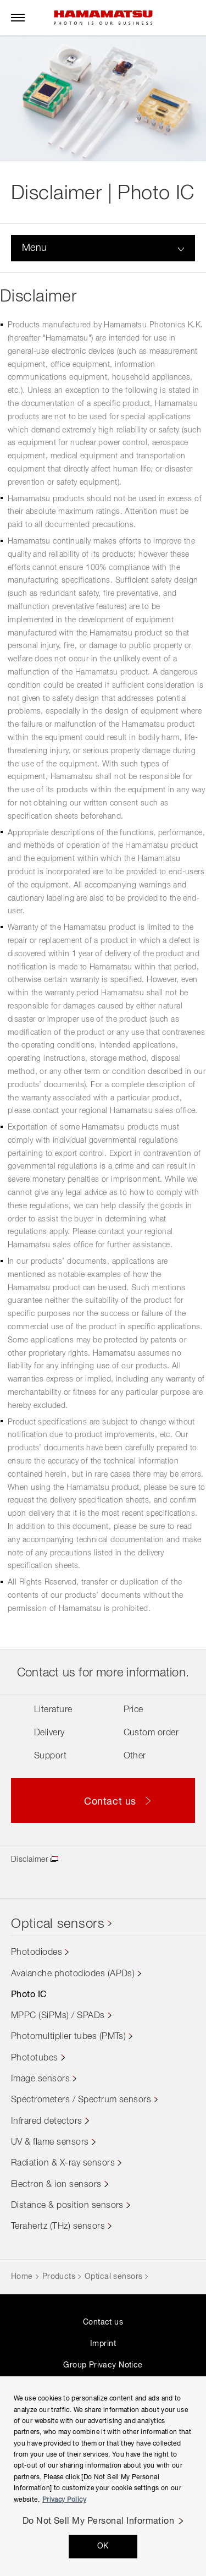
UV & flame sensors (50, 2142)
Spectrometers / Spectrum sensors (81, 2100)
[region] (103, 2476)
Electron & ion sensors (56, 2184)
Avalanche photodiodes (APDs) (73, 1974)
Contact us (103, 2322)
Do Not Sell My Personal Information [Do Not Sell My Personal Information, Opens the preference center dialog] (99, 2521)
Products (58, 2277)
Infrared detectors (46, 2121)
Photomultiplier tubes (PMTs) (68, 2036)
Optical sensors (58, 1924)
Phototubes (34, 2058)
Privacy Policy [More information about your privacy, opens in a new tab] (64, 2500)
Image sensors (40, 2079)
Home (22, 2277)
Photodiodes (36, 1952)
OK (103, 2546)
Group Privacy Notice (102, 2365)
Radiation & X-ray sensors (63, 2163)
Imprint (103, 2344)
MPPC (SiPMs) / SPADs (58, 2016)
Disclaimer (29, 1860)
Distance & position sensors (67, 2205)
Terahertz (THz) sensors (58, 2226)
